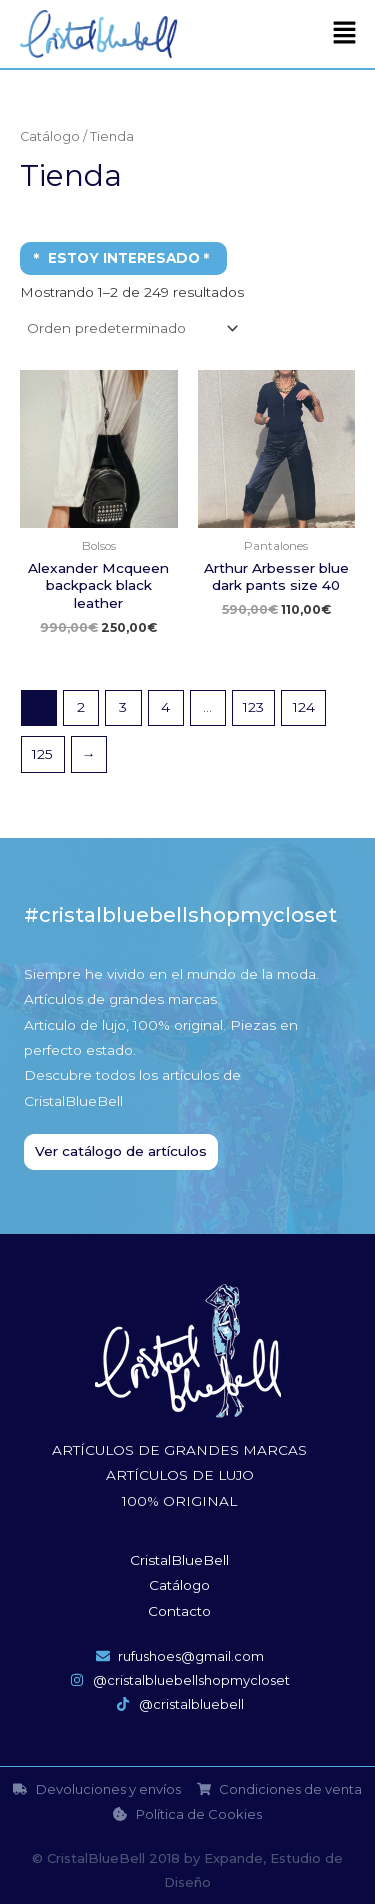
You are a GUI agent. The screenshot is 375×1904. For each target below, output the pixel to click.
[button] (345, 34)
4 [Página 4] (165, 707)
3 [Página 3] (123, 707)
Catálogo (50, 136)
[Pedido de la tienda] (131, 328)
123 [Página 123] (253, 707)
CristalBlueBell (179, 1560)
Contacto (179, 1611)
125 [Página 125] (42, 754)
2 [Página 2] (81, 707)
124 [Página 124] (304, 707)
